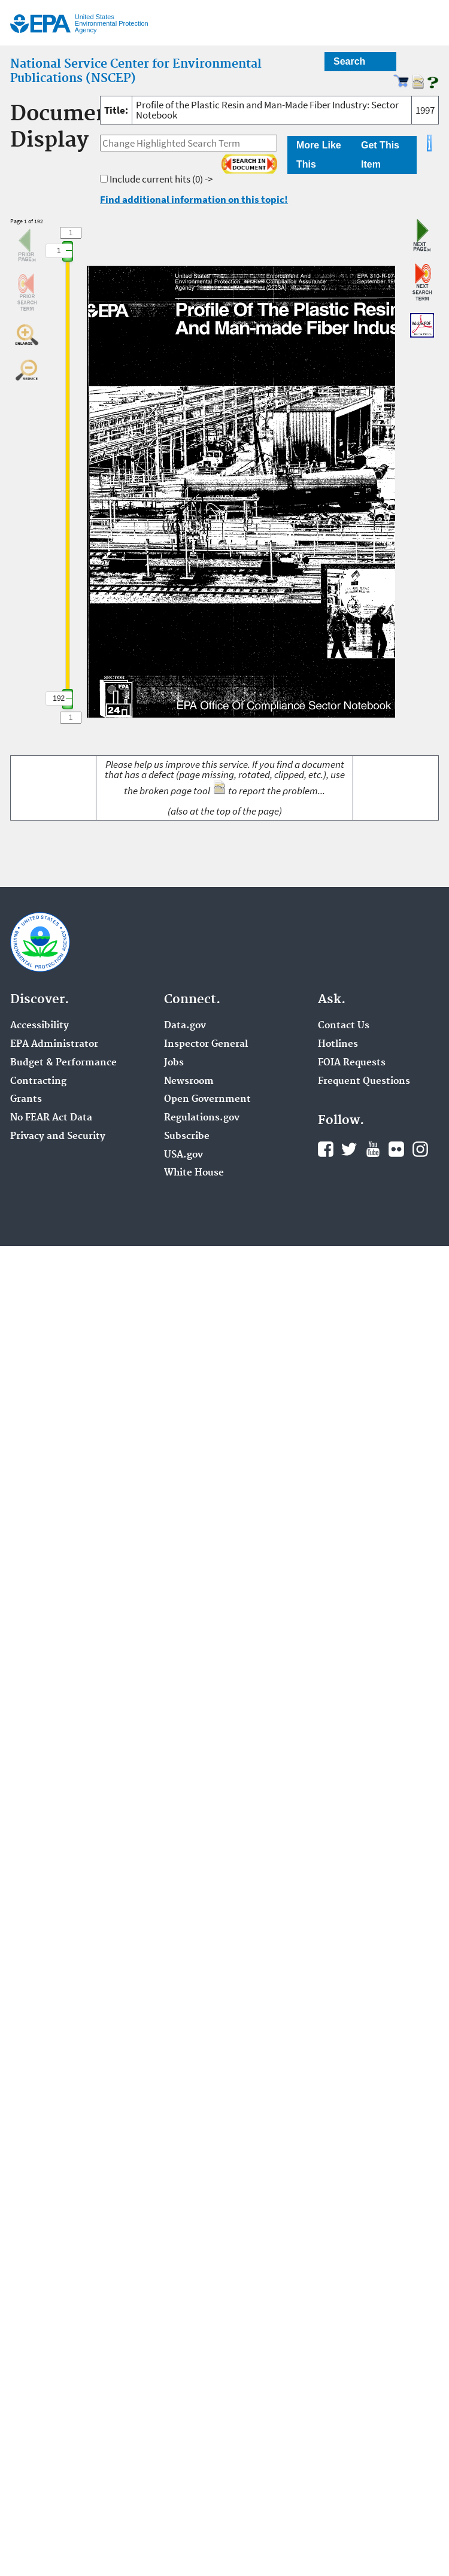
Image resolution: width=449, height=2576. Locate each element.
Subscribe (187, 1136)
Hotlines (338, 1044)
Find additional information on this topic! (194, 199)
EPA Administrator (54, 1044)
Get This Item (380, 154)
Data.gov (185, 1025)
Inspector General (206, 1044)
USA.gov (183, 1155)
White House (194, 1173)
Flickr (396, 1149)
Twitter (349, 1149)
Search (349, 61)
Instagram (420, 1149)
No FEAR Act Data (51, 1118)
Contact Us (343, 1025)
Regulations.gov (201, 1118)
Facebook (325, 1149)
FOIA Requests (352, 1063)
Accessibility (39, 1025)
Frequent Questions (364, 1081)
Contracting (38, 1081)
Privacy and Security (57, 1136)
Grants (26, 1099)
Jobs (174, 1063)
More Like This (318, 154)
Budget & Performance (63, 1063)
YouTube (373, 1149)
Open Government (207, 1099)
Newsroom (189, 1081)
